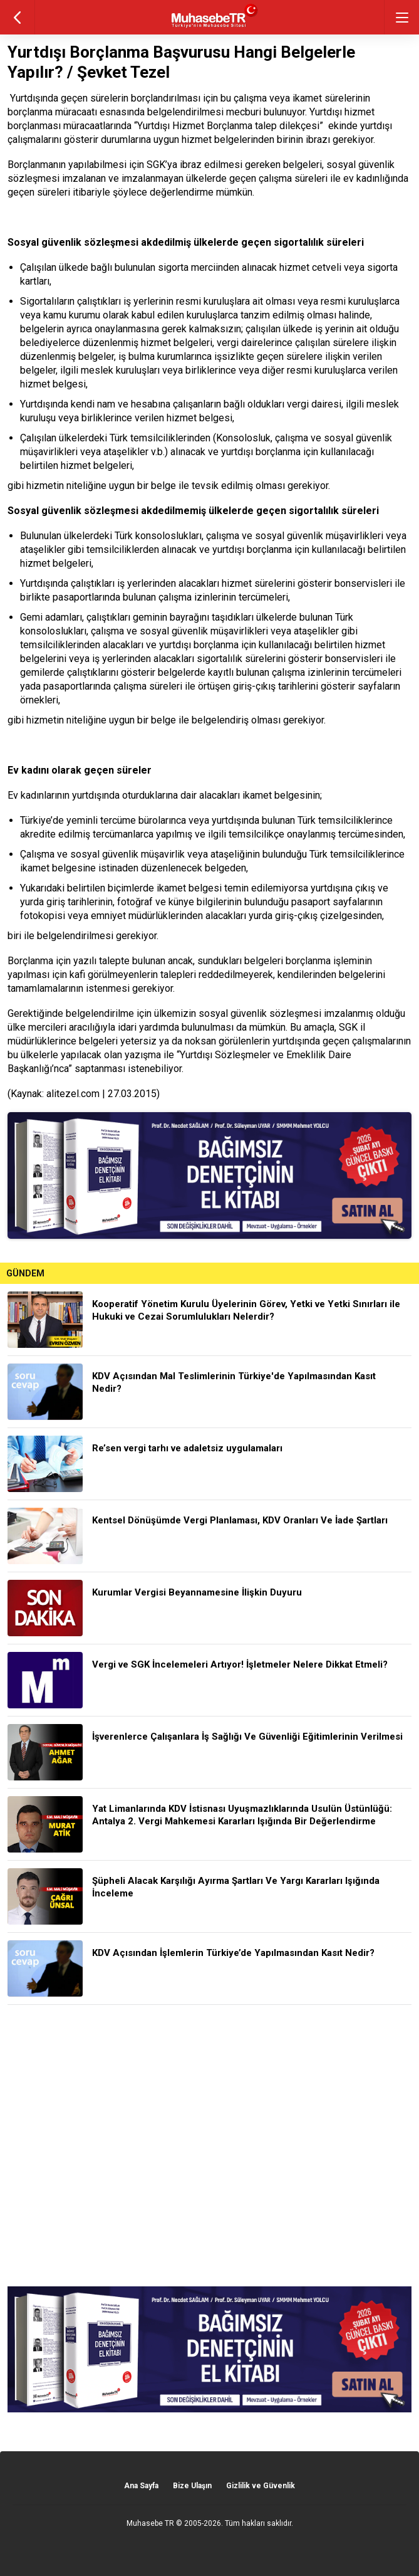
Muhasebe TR (150, 2523)
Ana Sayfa (141, 2485)
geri (17, 17)
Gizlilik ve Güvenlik (260, 2485)
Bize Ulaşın (192, 2485)
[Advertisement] (209, 2145)
